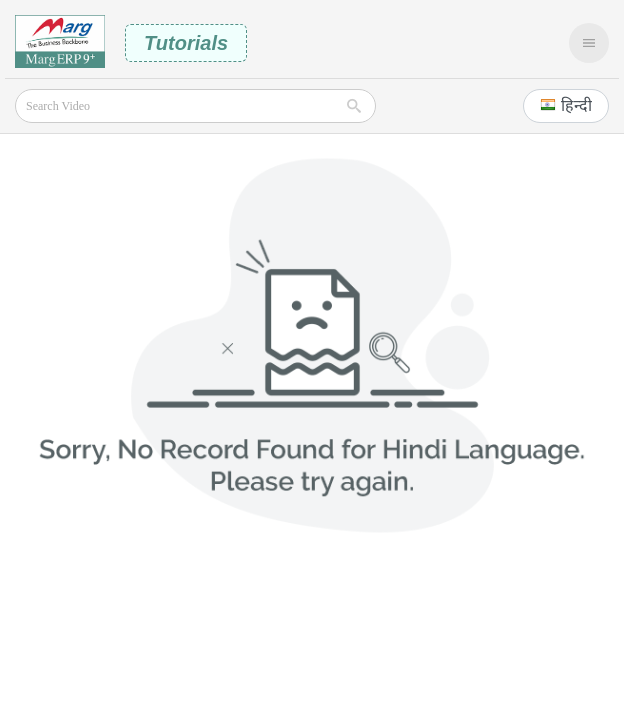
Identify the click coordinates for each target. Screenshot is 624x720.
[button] (566, 106)
